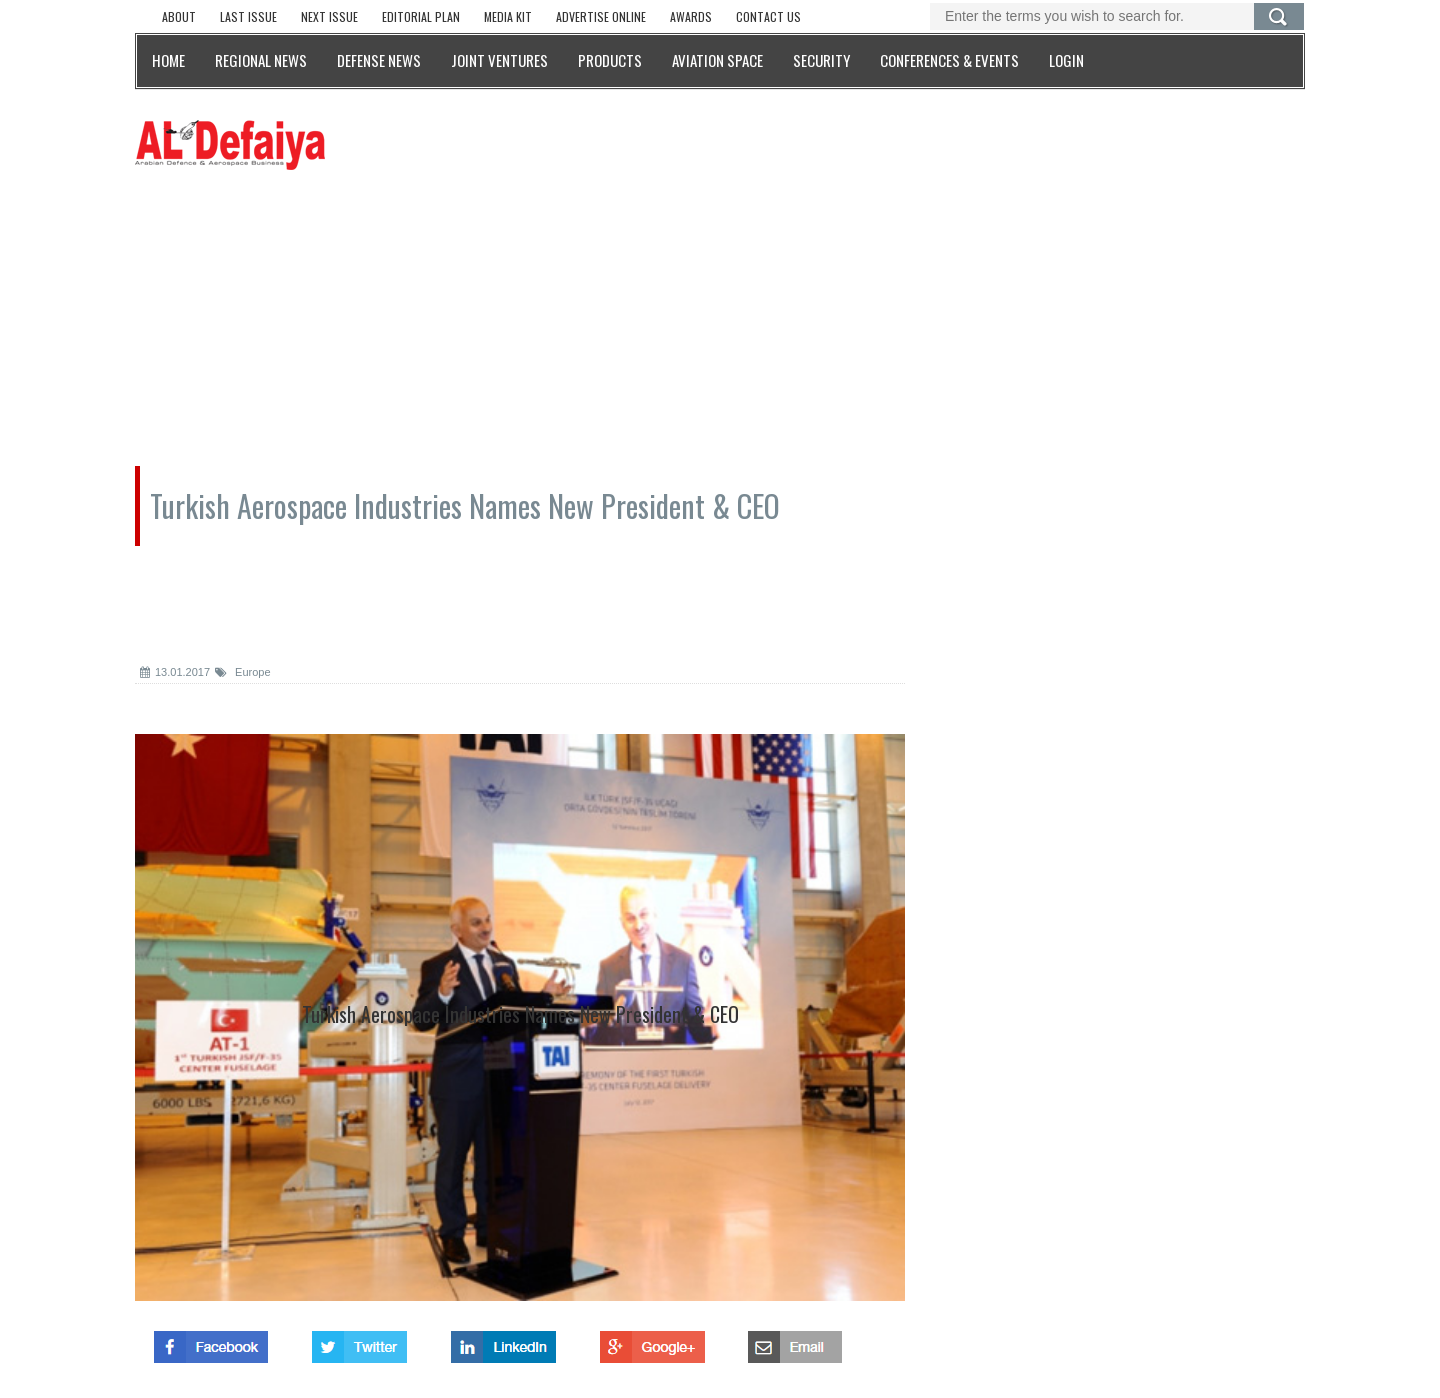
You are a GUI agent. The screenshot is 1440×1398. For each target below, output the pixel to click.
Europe (243, 672)
